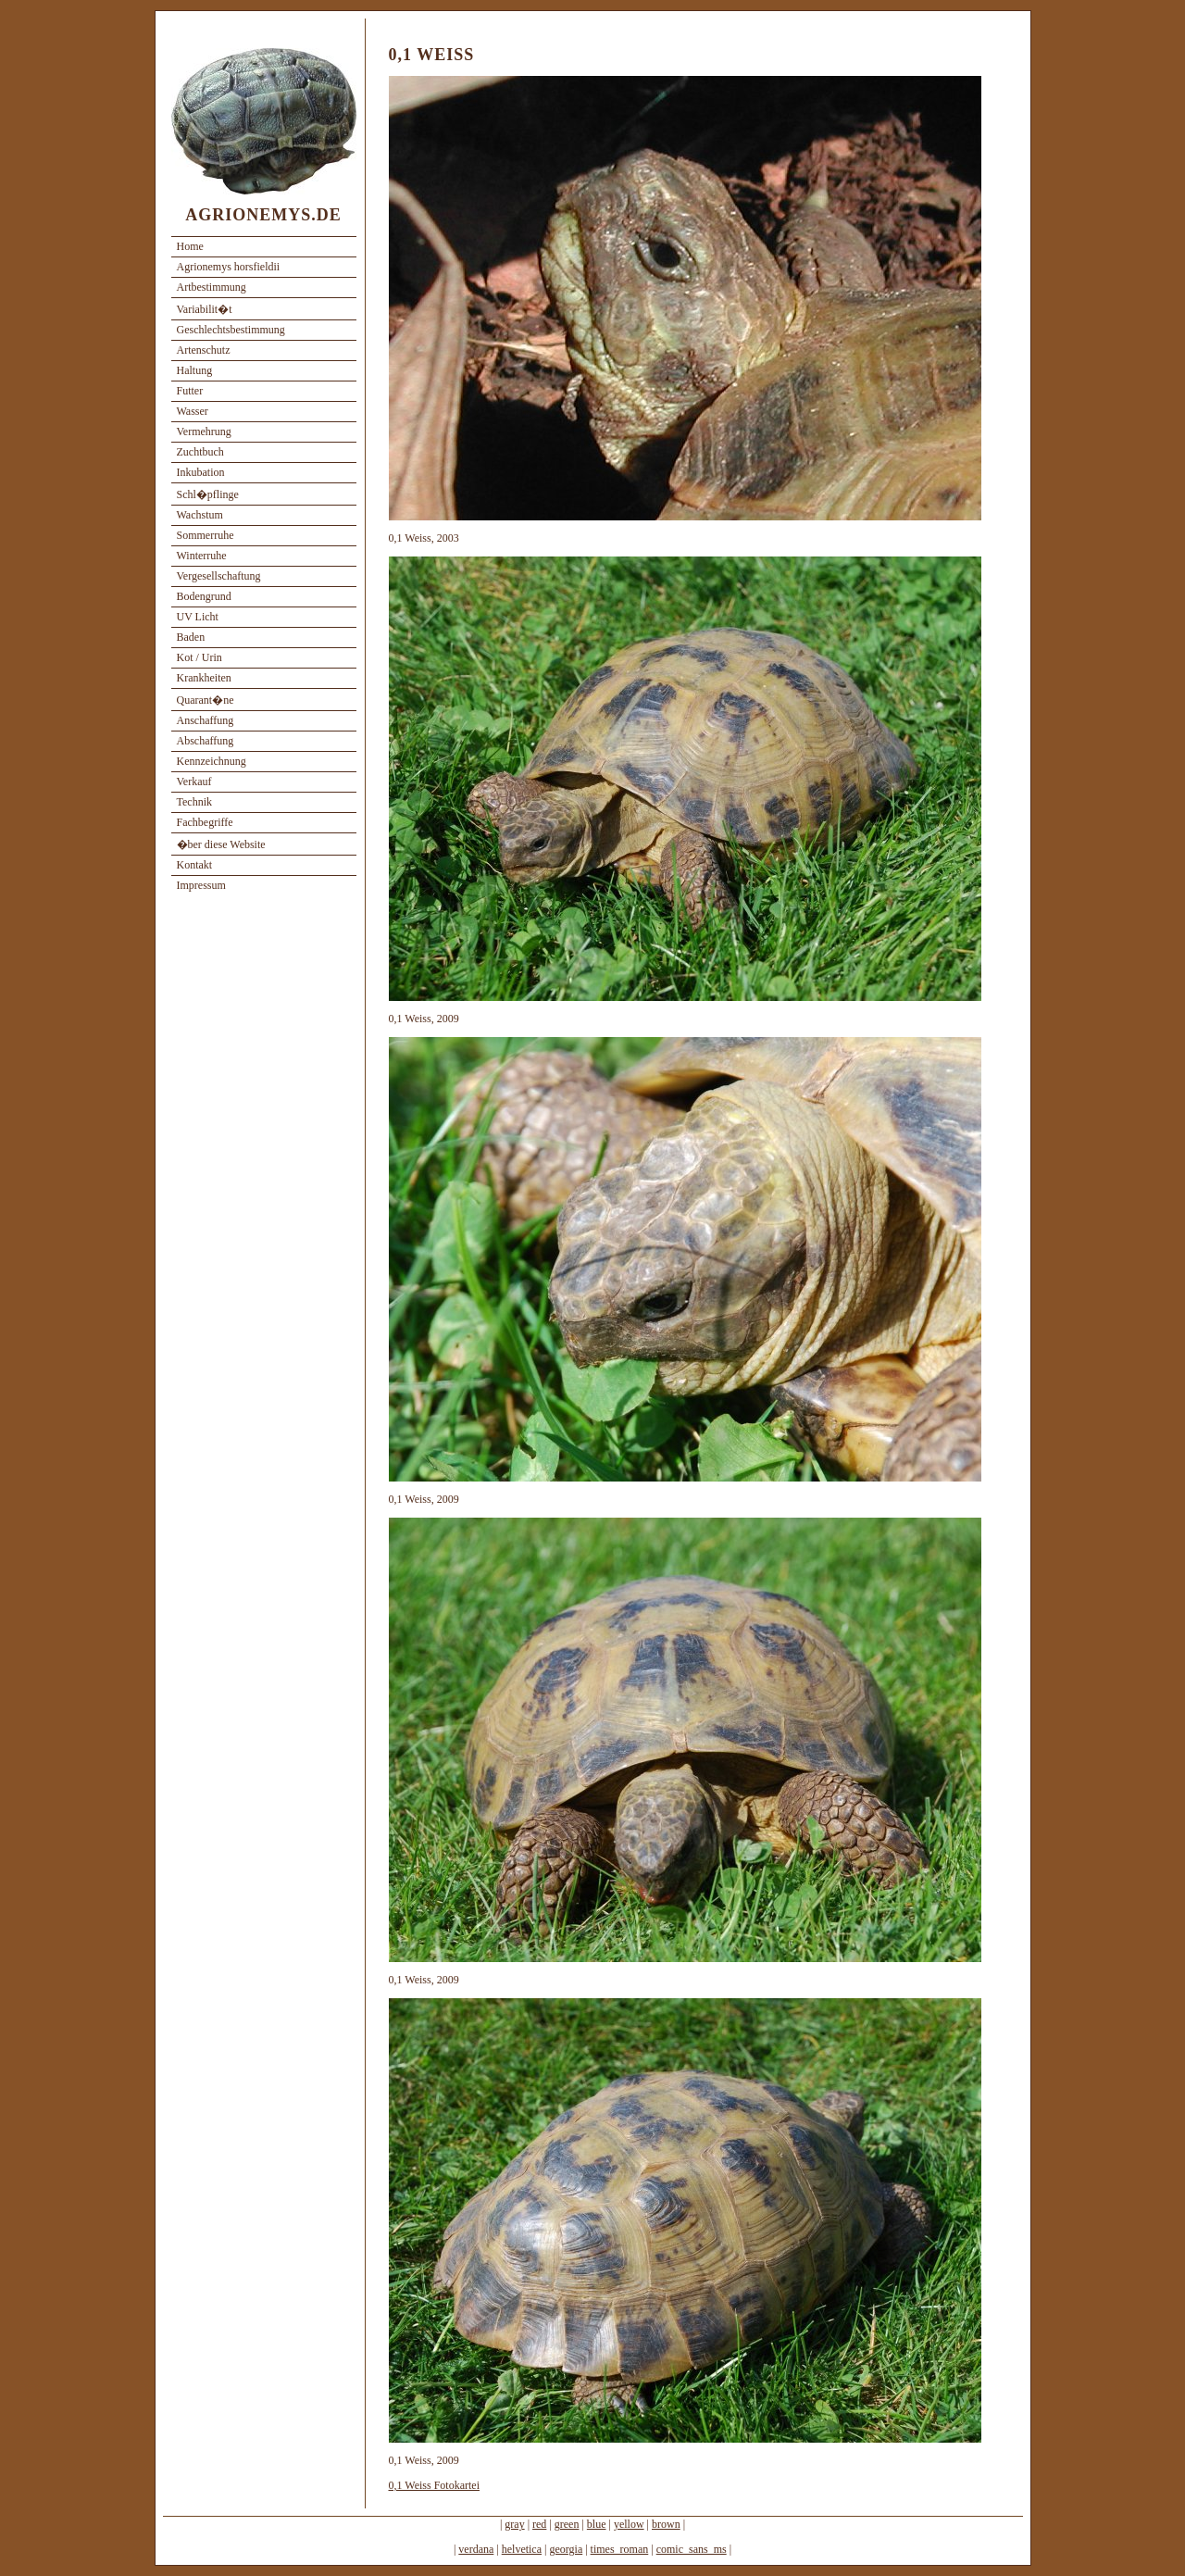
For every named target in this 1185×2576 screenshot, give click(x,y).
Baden (191, 637)
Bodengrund (204, 596)
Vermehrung (204, 431)
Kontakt (195, 864)
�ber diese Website (221, 844)
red (539, 2524)
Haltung (195, 370)
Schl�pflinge (208, 494)
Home (190, 246)
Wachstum (200, 514)
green (567, 2524)
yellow (629, 2524)
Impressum (201, 885)
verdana (475, 2549)
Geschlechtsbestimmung (231, 329)
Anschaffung (205, 720)
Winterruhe (202, 555)
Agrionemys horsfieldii (229, 266)
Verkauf (194, 781)
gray (514, 2524)
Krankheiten (204, 677)
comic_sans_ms (691, 2549)
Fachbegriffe (205, 822)
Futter (190, 390)
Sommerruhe (205, 535)
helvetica (522, 2549)
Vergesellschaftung (219, 575)
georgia (565, 2549)
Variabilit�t (204, 309)
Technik (194, 801)
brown (666, 2524)
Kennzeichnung (211, 761)
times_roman (620, 2549)
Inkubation (201, 472)
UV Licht (197, 616)
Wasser (192, 411)
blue (596, 2524)
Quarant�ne (205, 700)
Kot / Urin (199, 657)
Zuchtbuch (200, 451)
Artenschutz (204, 350)
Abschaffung (205, 740)
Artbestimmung (211, 287)
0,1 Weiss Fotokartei (434, 2485)
